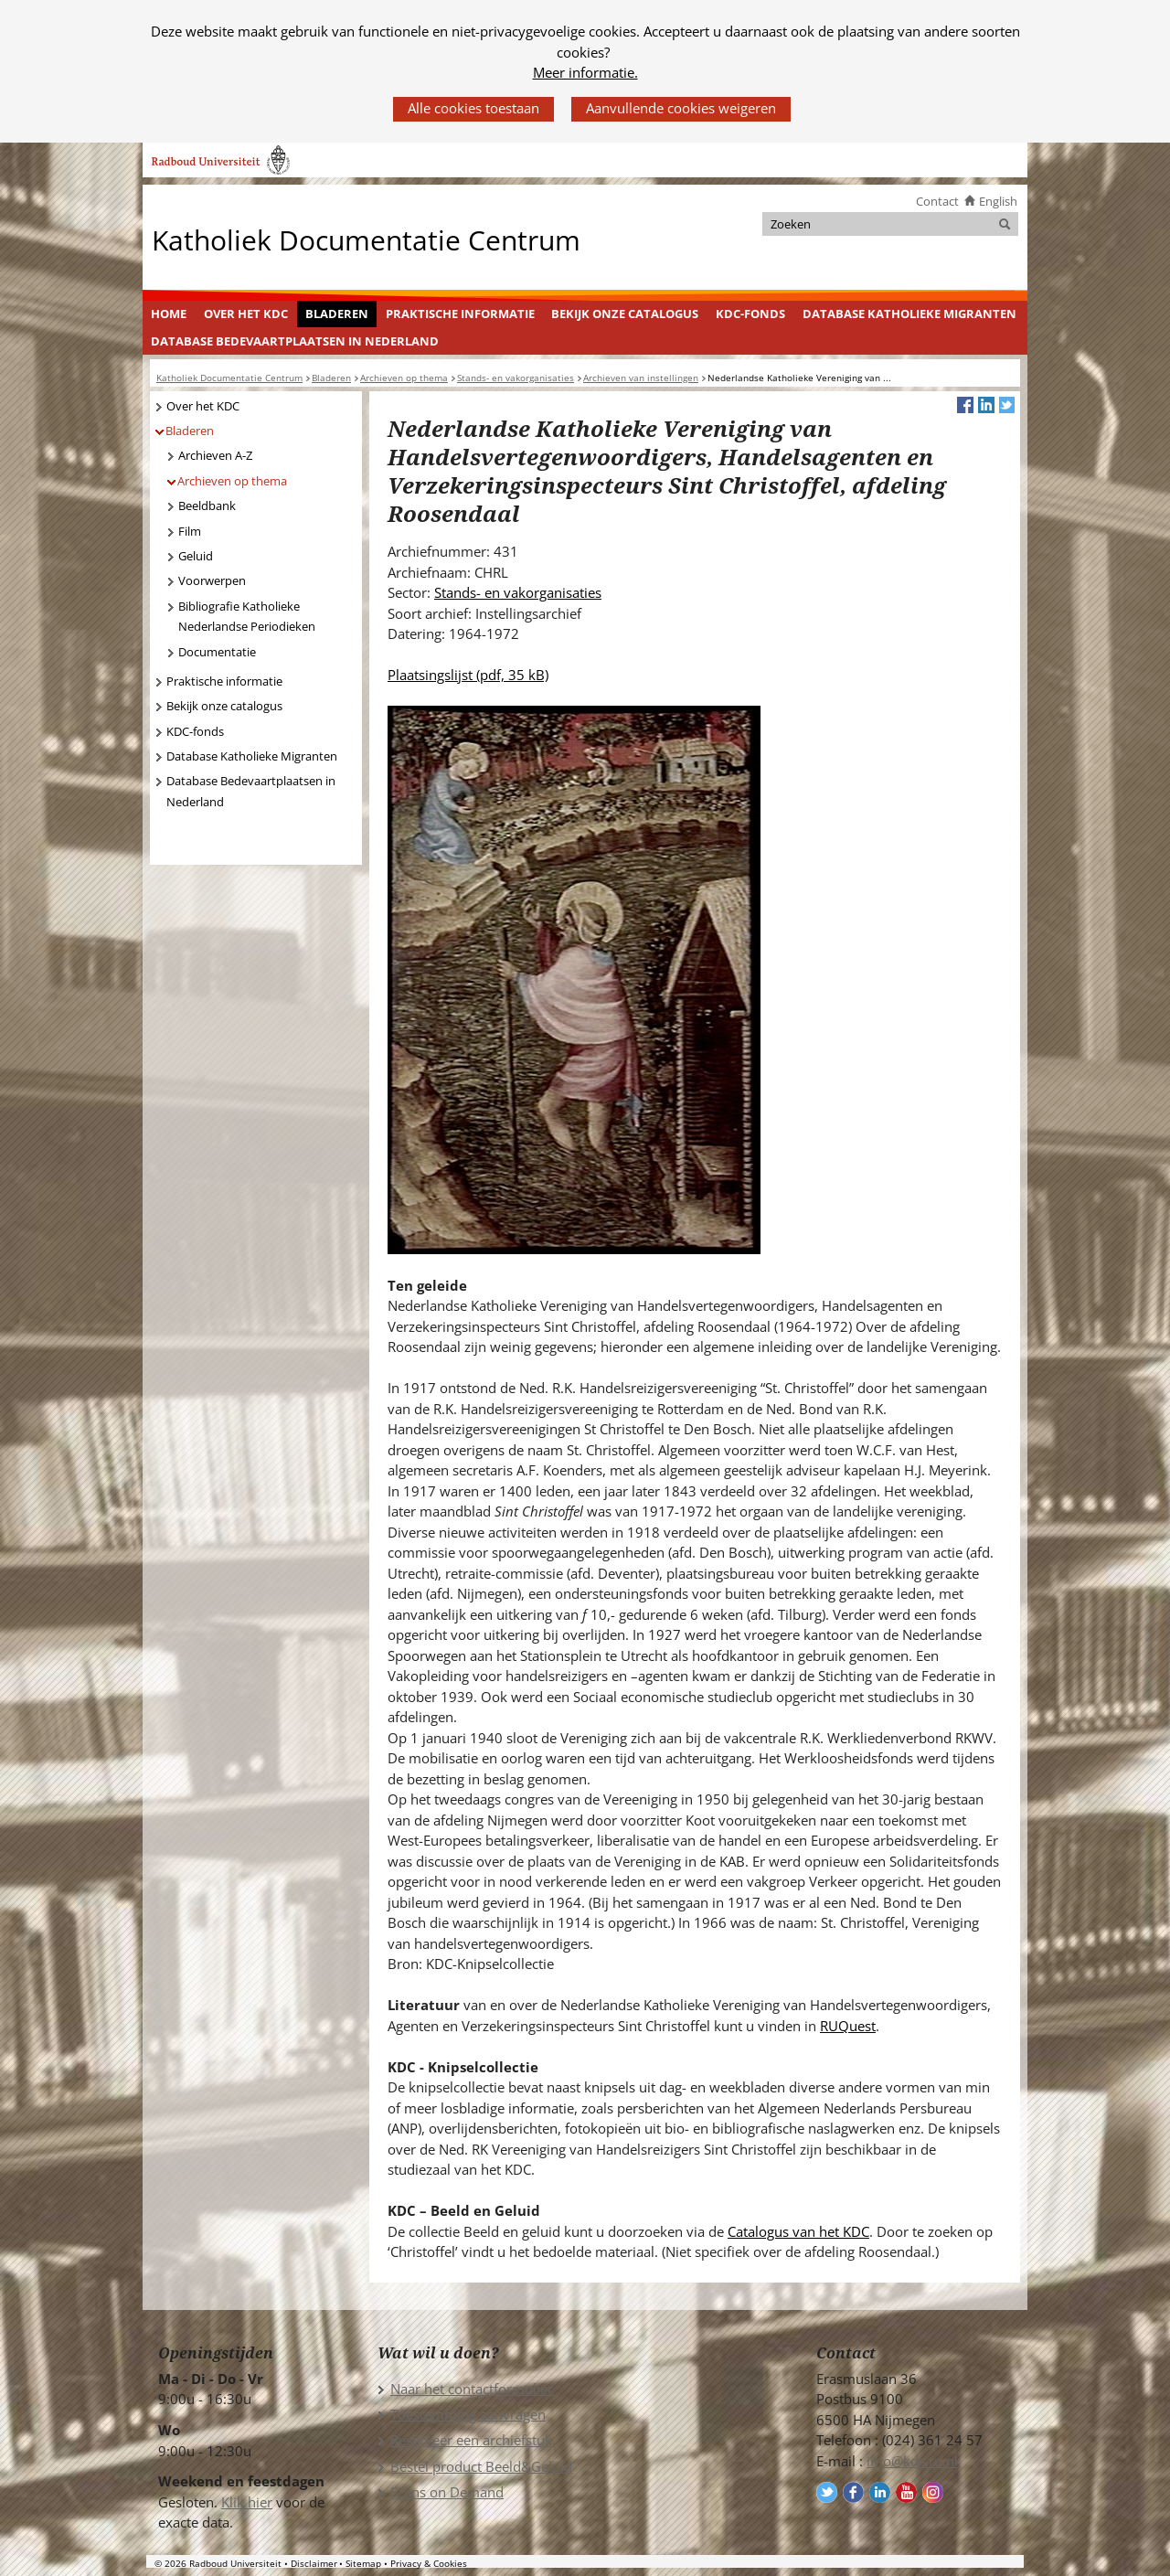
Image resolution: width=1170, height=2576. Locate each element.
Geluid (195, 556)
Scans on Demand (447, 2492)
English (998, 201)
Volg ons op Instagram (932, 2492)
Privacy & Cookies (428, 2563)
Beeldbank (207, 505)
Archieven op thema (232, 481)
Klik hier (246, 2502)
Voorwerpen (212, 580)
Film (189, 531)
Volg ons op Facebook (853, 2492)
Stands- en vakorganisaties (517, 592)
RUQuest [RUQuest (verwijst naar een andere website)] (848, 2026)
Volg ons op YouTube (906, 2492)
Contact (937, 201)
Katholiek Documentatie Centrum (366, 239)
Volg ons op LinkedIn (879, 2492)
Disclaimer (314, 2563)
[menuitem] (169, 314)
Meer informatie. (585, 72)
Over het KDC (246, 313)
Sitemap (363, 2563)
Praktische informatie (460, 313)
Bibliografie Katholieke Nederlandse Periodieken (246, 616)
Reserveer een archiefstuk (471, 2440)
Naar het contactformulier (471, 2388)
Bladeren (336, 313)
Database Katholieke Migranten (909, 313)
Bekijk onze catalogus (624, 313)
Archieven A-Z (215, 455)
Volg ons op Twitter (826, 2492)
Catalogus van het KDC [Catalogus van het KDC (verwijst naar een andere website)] (798, 2231)
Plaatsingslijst (468, 674)
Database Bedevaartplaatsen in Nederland (295, 341)
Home (168, 313)
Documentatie (217, 652)
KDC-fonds (750, 313)
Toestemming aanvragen (468, 2414)
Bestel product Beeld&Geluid (481, 2466)
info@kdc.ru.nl (912, 2461)
